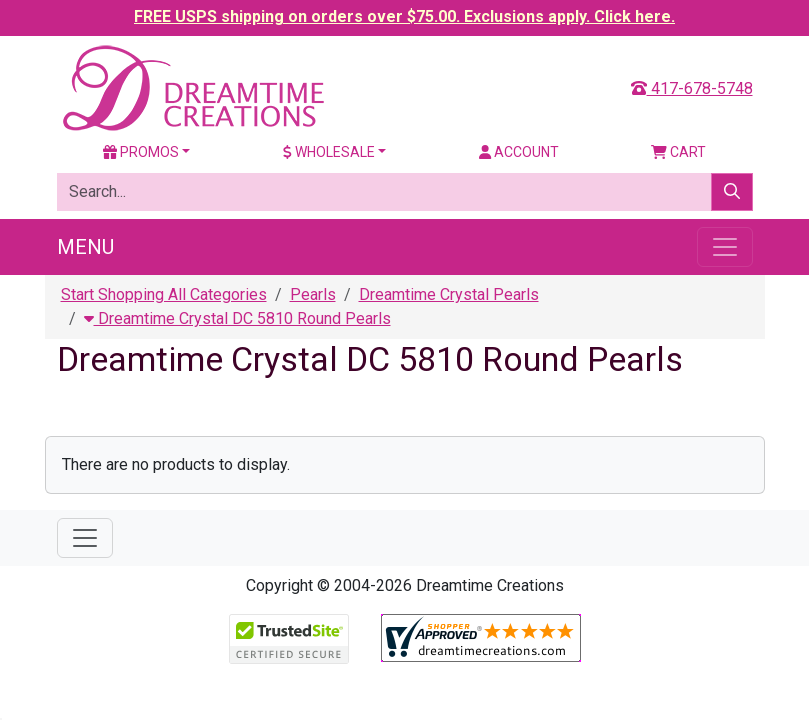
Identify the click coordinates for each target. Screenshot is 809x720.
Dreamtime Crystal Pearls (449, 294)
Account (519, 152)
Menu (85, 247)
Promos (141, 152)
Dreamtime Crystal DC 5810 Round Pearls (237, 318)
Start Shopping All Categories (164, 294)
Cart (678, 152)
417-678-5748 (692, 88)
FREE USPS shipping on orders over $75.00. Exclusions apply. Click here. (404, 16)
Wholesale (329, 152)
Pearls (313, 294)
